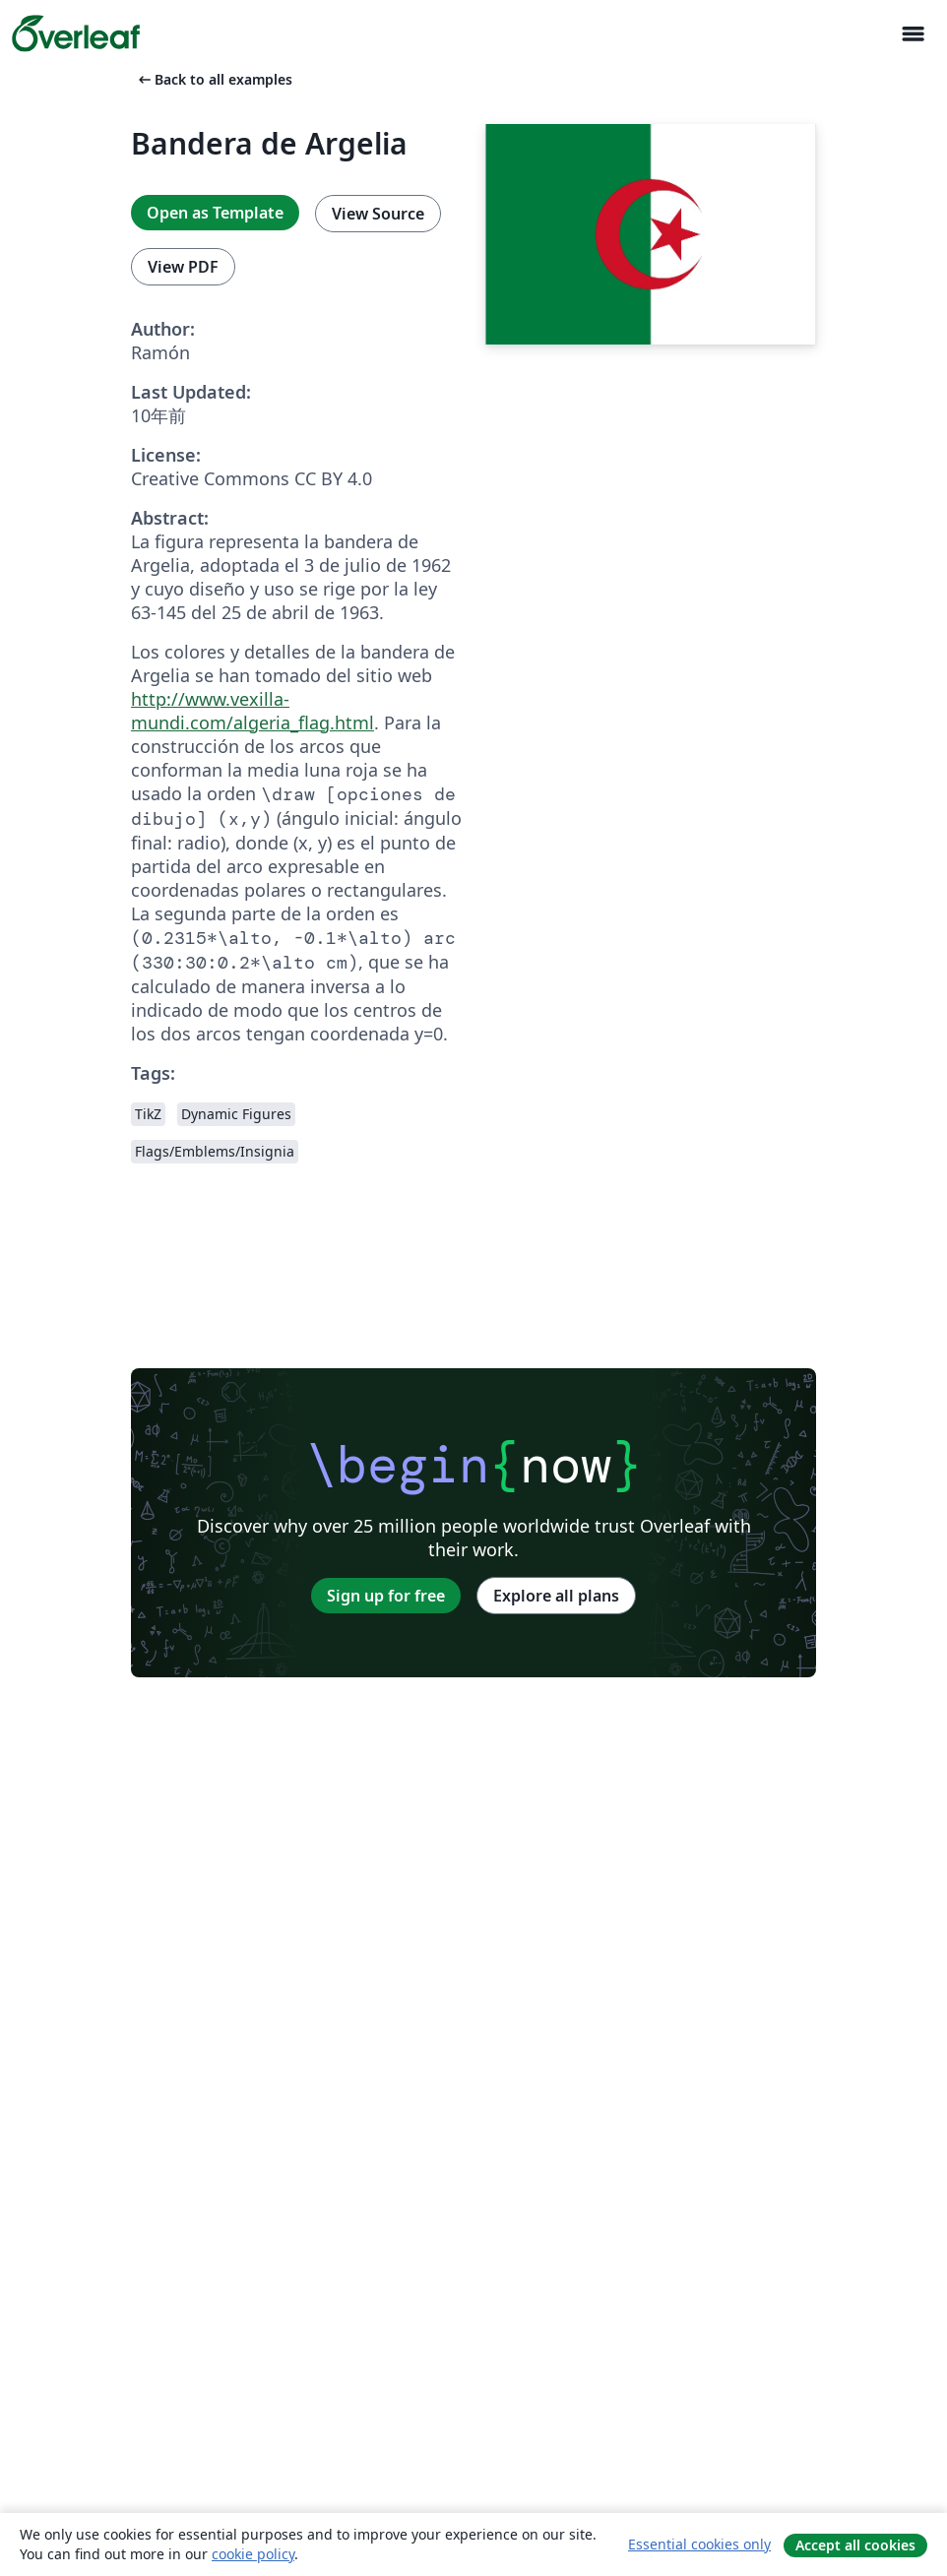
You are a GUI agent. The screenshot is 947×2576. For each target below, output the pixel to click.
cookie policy (253, 2554)
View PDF (183, 267)
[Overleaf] (76, 33)
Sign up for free (386, 1595)
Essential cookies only (699, 2544)
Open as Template (215, 212)
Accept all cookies (855, 2545)
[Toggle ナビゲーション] (912, 34)
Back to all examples (213, 79)
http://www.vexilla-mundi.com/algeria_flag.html (252, 710)
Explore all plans (556, 1595)
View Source (378, 213)
